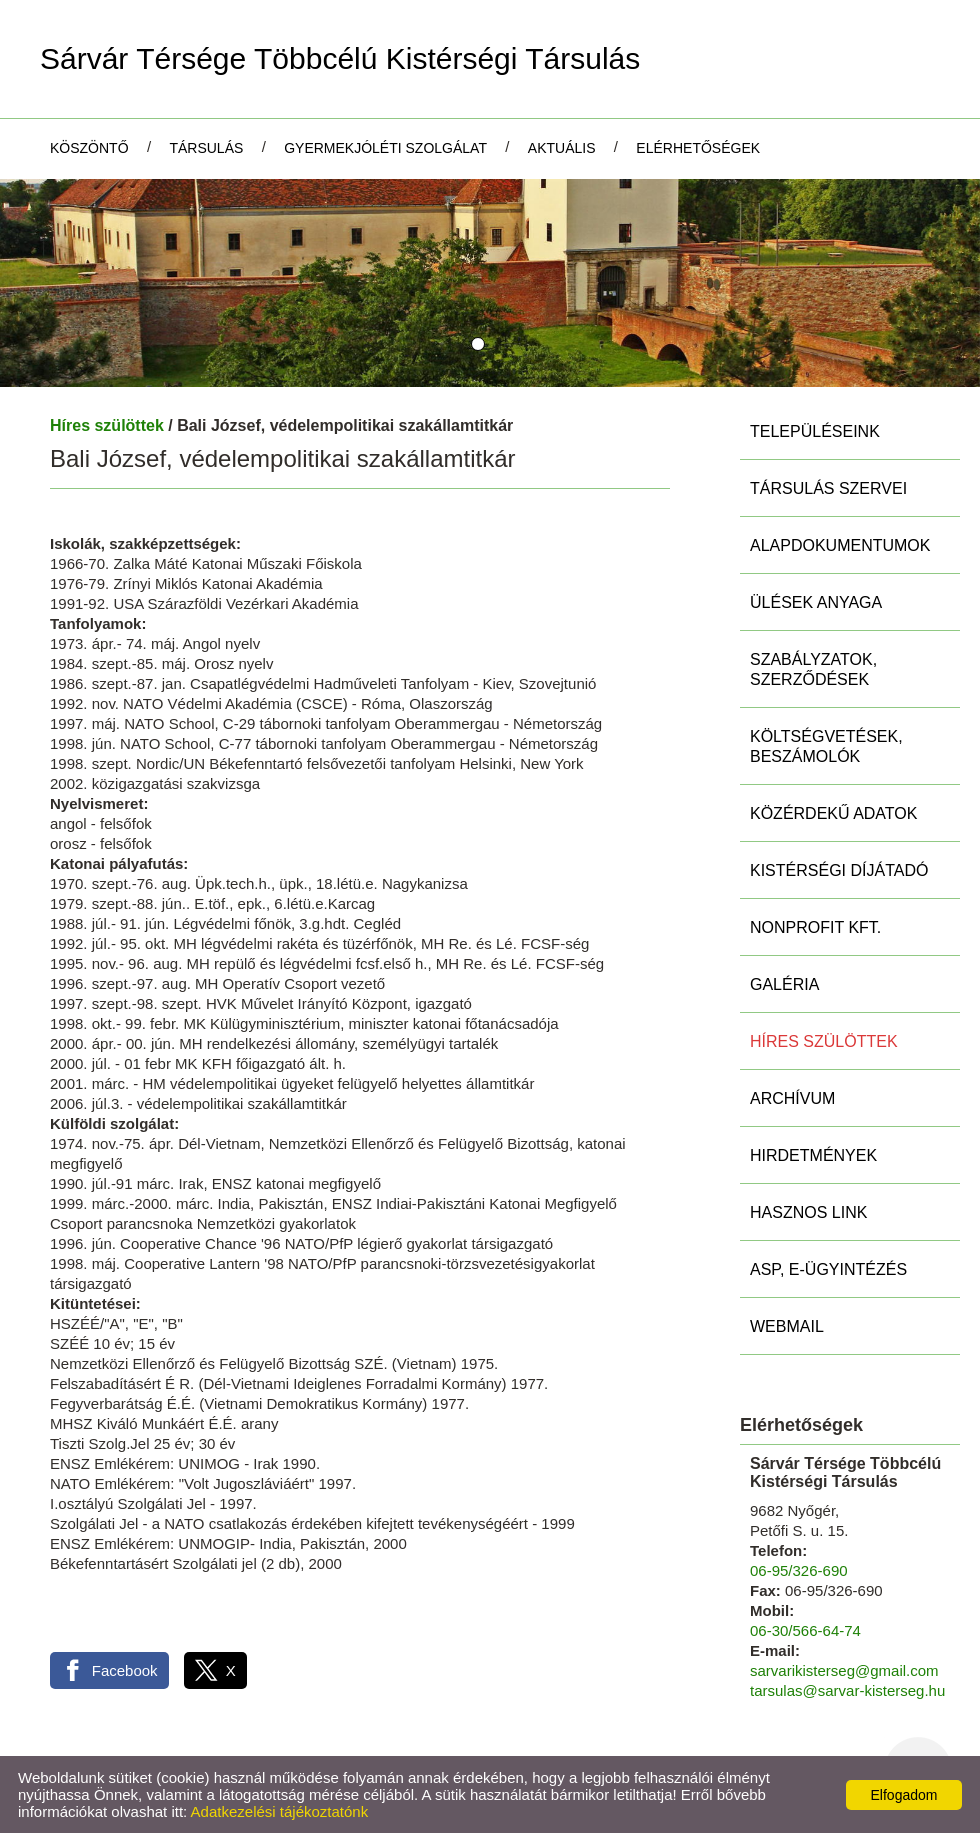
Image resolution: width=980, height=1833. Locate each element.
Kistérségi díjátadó (839, 870)
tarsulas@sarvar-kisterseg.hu (847, 1690)
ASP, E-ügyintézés (828, 1269)
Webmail (787, 1326)
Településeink (815, 431)
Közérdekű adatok (833, 813)
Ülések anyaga (816, 602)
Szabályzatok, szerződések (813, 669)
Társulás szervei (828, 488)
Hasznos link (808, 1212)
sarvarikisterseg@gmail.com (844, 1670)
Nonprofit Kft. (815, 927)
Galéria (784, 984)
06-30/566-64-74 (805, 1630)
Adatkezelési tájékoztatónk (280, 1811)
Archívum (792, 1098)
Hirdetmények (813, 1155)
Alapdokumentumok (840, 545)
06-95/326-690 (799, 1570)
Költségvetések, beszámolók (826, 746)
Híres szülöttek (107, 425)
